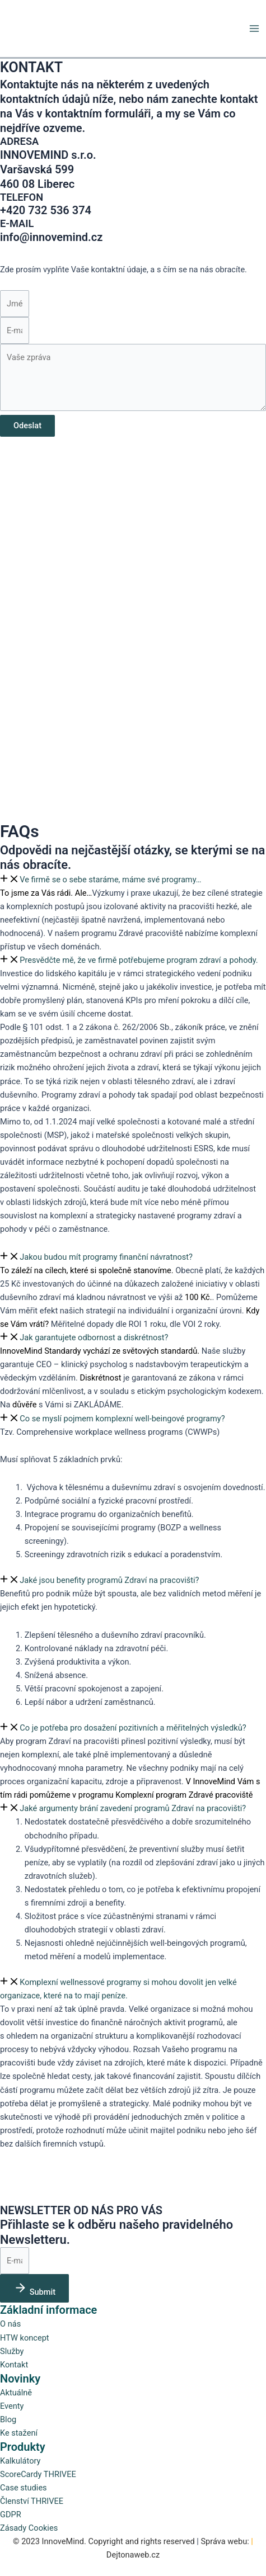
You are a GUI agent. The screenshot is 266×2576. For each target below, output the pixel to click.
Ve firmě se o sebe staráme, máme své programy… (110, 880)
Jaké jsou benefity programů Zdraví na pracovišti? (109, 1580)
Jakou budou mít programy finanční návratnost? (106, 1257)
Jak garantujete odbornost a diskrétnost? (94, 1337)
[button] (133, 879)
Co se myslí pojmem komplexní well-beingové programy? (122, 1419)
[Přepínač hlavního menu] (254, 28)
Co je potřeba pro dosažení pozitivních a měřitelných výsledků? (133, 1728)
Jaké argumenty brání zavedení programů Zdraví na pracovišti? (133, 1808)
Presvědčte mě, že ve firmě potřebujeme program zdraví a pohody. (139, 960)
